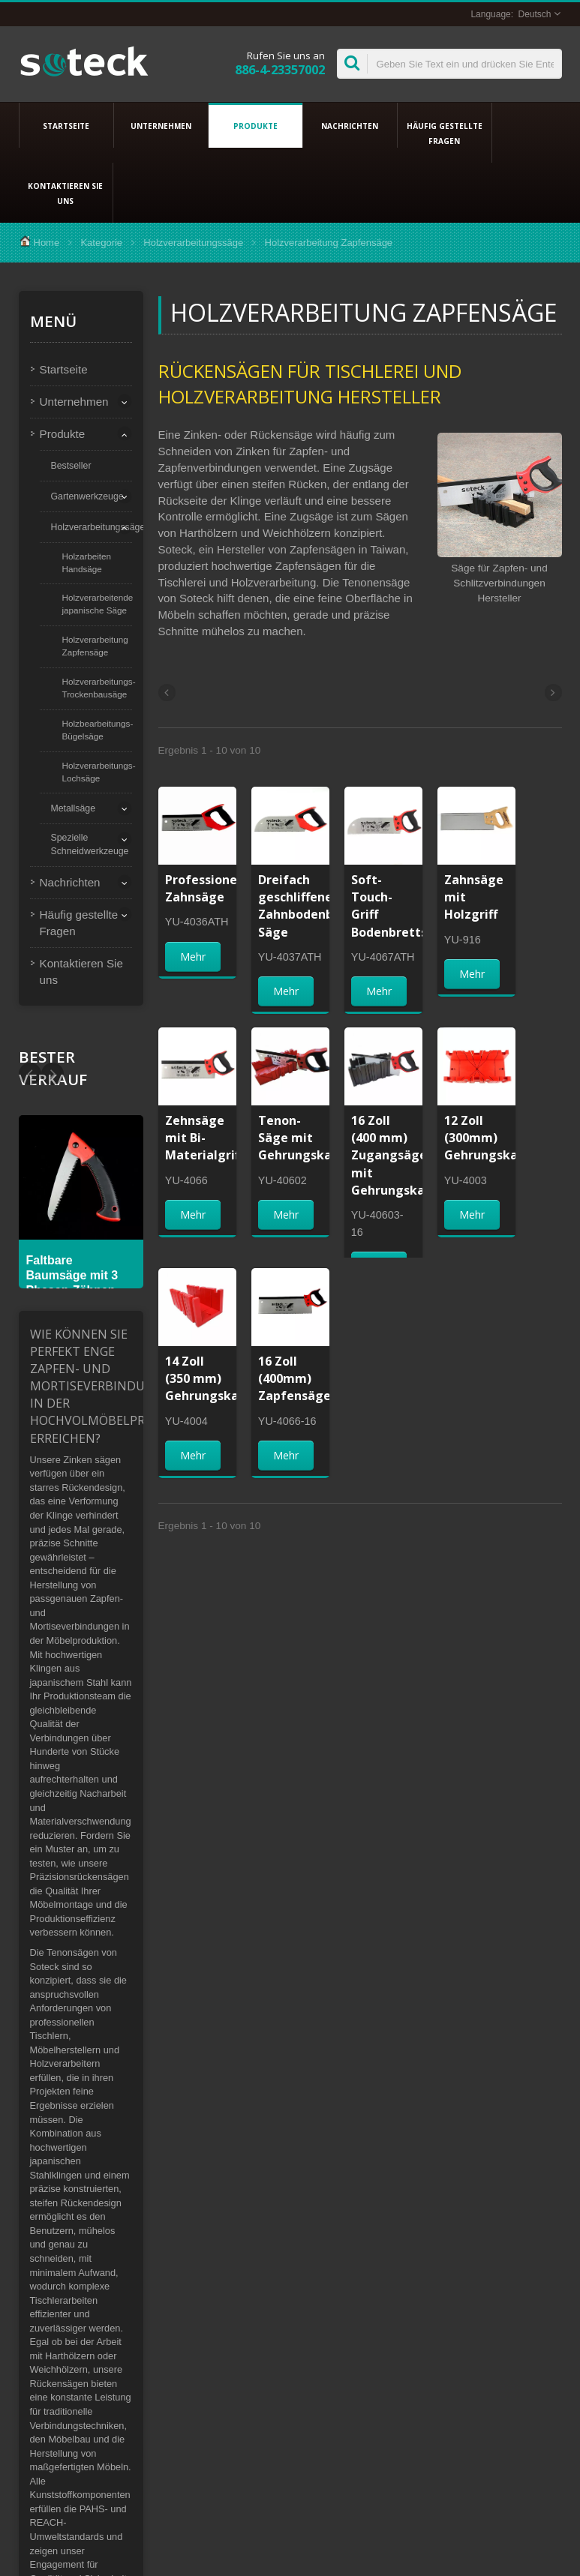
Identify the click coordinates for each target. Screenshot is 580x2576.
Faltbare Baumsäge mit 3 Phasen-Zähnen (72, 1275)
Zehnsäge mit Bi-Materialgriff (204, 1137)
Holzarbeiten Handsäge (87, 562)
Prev (52, 1074)
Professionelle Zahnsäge (208, 888)
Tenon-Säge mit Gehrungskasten (308, 1137)
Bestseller (71, 465)
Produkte (255, 125)
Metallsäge (73, 808)
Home (47, 242)
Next (30, 1074)
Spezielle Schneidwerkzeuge (90, 844)
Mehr (193, 956)
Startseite (66, 125)
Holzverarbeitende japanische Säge (98, 603)
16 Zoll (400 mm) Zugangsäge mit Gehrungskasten (401, 1155)
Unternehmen (161, 125)
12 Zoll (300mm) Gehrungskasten (494, 1137)
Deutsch (534, 14)
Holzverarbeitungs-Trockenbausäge (99, 687)
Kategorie (101, 242)
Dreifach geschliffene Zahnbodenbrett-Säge (310, 905)
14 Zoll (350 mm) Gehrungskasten (215, 1378)
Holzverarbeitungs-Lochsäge (99, 771)
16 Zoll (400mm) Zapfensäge (294, 1378)
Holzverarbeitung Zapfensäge (95, 645)
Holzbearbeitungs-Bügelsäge (98, 729)
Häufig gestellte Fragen (444, 133)
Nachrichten (350, 125)
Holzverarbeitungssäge (193, 242)
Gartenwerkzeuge (87, 496)
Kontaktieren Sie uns (66, 193)
